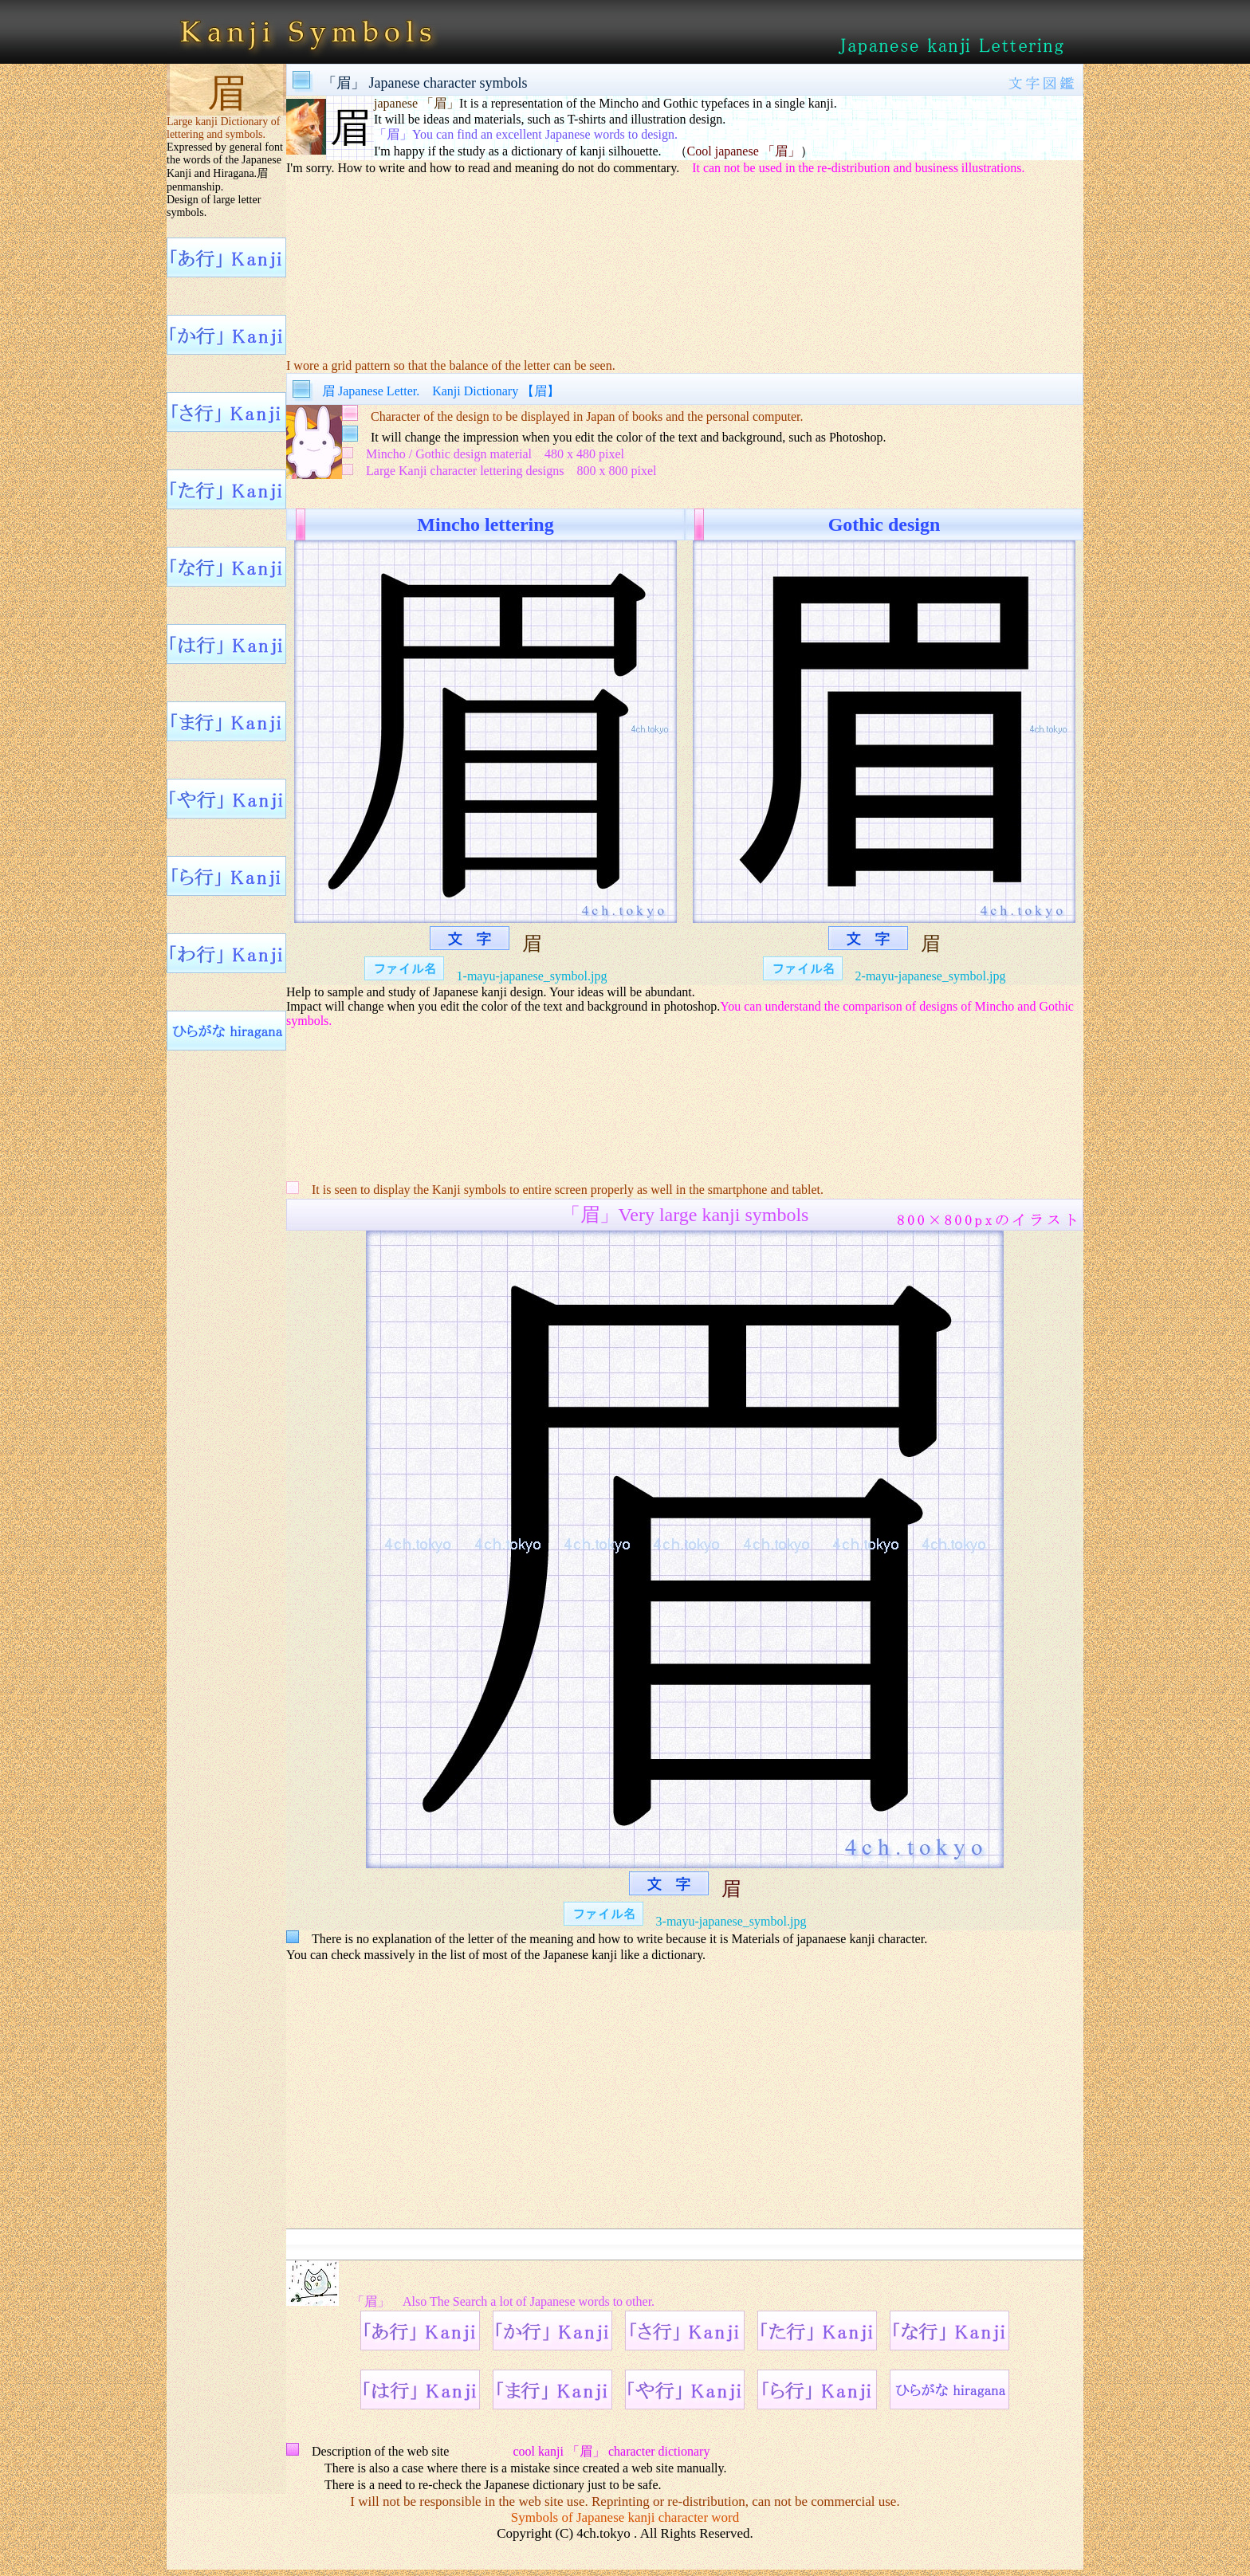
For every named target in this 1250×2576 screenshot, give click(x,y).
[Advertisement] (685, 256)
